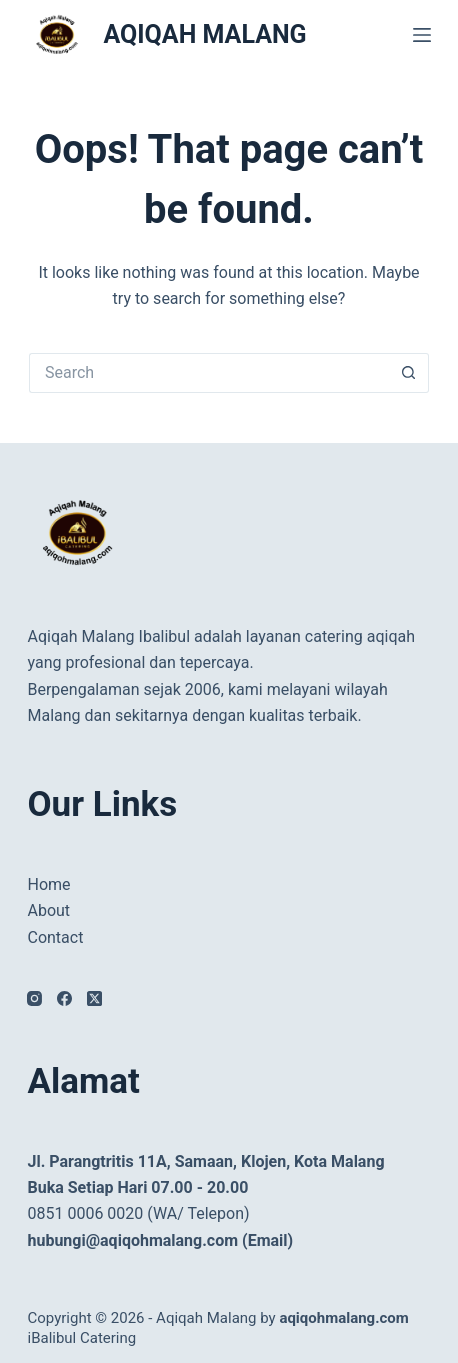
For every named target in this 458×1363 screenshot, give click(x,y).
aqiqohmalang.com (343, 1318)
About (48, 910)
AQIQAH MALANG (204, 34)
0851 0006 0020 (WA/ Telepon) (138, 1213)
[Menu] (422, 35)
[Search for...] (209, 373)
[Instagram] (34, 998)
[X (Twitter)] (94, 998)
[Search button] (409, 373)
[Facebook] (64, 998)
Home (48, 884)
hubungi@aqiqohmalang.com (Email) (160, 1240)
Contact (55, 937)
